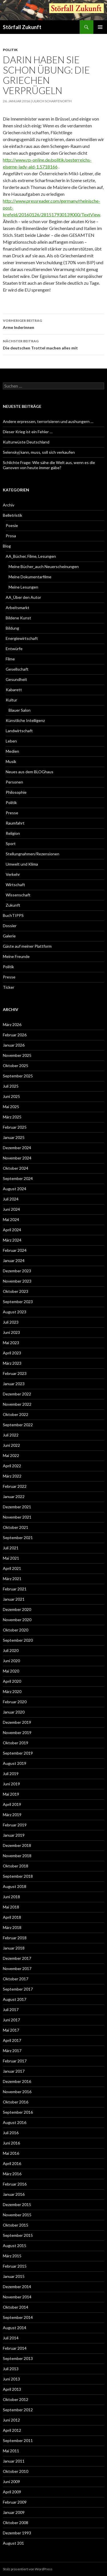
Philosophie (16, 792)
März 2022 (12, 1476)
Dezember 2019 (17, 1722)
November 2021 (17, 1517)
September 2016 (18, 2112)
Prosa (11, 535)
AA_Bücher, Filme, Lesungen (31, 556)
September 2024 (18, 1178)
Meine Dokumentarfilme (30, 576)
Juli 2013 (11, 2368)
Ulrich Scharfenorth (52, 101)
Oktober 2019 (15, 1742)
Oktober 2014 (15, 2307)
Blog (7, 546)
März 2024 (12, 1240)
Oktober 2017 (15, 1978)
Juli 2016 (11, 2132)
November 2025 (17, 1055)
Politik (10, 50)
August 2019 (14, 1763)
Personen (14, 782)
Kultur (11, 699)
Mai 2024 (11, 1219)
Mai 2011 (11, 2450)
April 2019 (12, 1804)
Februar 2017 (15, 2060)
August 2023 (14, 1311)
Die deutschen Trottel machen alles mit (53, 344)
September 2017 (18, 1989)
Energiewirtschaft (22, 638)
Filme (10, 658)
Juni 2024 (11, 1209)
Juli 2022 (11, 1435)
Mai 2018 (11, 1906)
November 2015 (17, 2214)
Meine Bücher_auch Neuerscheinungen (44, 566)
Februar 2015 (15, 2266)
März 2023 (12, 1363)
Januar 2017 (14, 2071)
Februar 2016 (15, 2184)
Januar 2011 (14, 2461)
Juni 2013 (11, 2378)
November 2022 (17, 1404)
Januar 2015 (14, 2276)
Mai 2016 (11, 2153)
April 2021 (12, 1568)
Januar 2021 (14, 1599)
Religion (13, 833)
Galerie (9, 935)
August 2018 (14, 1886)
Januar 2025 (14, 1137)
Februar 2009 (15, 2502)
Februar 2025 (15, 1127)
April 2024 (12, 1229)
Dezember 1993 (17, 2532)
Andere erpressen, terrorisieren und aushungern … (48, 421)
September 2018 (18, 1876)
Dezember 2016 (17, 2081)
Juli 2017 (11, 2009)
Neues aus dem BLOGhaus (29, 771)
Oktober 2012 (15, 2399)
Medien (12, 751)
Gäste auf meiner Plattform (27, 946)
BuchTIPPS (13, 915)
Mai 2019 (11, 1794)
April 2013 (12, 2389)
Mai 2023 (11, 1342)
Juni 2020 (11, 1660)
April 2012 (12, 2430)
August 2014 (14, 2327)
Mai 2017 (11, 2030)
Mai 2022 (11, 1455)
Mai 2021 (11, 1558)
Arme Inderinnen (53, 323)
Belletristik (12, 515)
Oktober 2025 (15, 1065)
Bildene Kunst (18, 617)
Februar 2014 (15, 2348)
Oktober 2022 (15, 1414)
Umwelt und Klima (22, 864)
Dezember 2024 (17, 1147)
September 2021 (18, 1537)
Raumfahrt (15, 823)
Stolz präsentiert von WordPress (28, 2569)
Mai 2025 (11, 1106)
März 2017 (12, 2050)
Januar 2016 (14, 2194)
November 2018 (17, 1855)
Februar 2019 (15, 1824)
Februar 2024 (15, 1250)
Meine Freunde (16, 956)
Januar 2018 (14, 1948)
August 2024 (14, 1188)
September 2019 (18, 1753)
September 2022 (18, 1424)
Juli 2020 (11, 1650)
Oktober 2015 (15, 2225)
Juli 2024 (11, 1199)
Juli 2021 (11, 1547)
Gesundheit (16, 679)
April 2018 (12, 1917)
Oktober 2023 (15, 1291)
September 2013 (18, 2358)
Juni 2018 (11, 1896)
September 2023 (18, 1301)
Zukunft (13, 905)
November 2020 (17, 1619)
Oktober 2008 (15, 2522)
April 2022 (12, 1465)
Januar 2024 (14, 1260)
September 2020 (18, 1640)
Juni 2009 (11, 2481)
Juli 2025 (11, 1086)
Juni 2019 (11, 1783)
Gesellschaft (17, 669)
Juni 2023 (11, 1332)
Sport (11, 843)
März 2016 (12, 2173)
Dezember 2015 (17, 2204)
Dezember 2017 (17, 1958)
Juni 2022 (11, 1445)
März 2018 (12, 1927)
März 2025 (12, 1116)
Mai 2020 (11, 1671)
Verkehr (13, 874)
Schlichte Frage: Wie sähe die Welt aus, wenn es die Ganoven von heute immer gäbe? (49, 465)
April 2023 (12, 1352)
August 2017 (14, 1999)
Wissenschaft (18, 894)
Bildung (12, 628)
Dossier (10, 925)
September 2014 (18, 2317)
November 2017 (17, 1968)
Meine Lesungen (23, 587)
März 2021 (12, 1578)
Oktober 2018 (15, 1865)
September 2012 (18, 2409)
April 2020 (12, 1681)
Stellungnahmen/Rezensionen (32, 853)
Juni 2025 (11, 1096)
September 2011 (18, 2440)
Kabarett (14, 689)
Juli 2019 (11, 1773)
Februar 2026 (15, 1034)
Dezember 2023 (17, 1270)
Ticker (8, 987)
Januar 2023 (14, 1383)
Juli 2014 (11, 2337)
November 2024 (17, 1157)
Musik (11, 761)
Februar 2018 (15, 1937)
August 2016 (14, 2122)
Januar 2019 (14, 1835)
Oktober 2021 (15, 1527)
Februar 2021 (15, 1588)
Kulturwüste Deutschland (26, 441)
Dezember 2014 (17, 2286)
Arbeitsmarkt (17, 607)
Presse (12, 812)
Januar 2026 (14, 1045)
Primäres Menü (100, 27)
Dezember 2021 (17, 1506)
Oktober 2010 (15, 2471)
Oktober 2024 (15, 1168)
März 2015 (12, 2255)
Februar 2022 (15, 1486)
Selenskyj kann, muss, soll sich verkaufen (39, 452)
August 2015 (14, 2245)
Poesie (12, 525)
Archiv (8, 504)
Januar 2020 (14, 1712)
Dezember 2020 (17, 1609)
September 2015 (18, 2235)
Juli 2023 (11, 1322)
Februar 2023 (15, 1373)
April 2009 (12, 2491)
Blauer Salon (20, 710)
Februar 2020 (15, 1701)
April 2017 (12, 2040)
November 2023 (17, 1281)
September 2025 (18, 1075)
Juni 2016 (11, 2142)
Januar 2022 (14, 1496)
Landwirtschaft (19, 730)
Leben (11, 740)
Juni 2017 (11, 2019)
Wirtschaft (15, 884)
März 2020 (12, 1691)
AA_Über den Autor (23, 597)
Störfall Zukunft (22, 27)
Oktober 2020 (15, 1629)
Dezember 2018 (17, 1845)
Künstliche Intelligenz (25, 720)
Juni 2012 (11, 2420)
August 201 (13, 2543)
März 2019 (12, 1814)
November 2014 (17, 2296)
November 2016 (17, 2091)
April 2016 (12, 2163)
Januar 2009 (14, 2512)
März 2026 (12, 1024)
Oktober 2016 (15, 2101)
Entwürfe (14, 648)
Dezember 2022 (17, 1393)
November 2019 (17, 1732)
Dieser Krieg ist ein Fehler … (28, 431)
